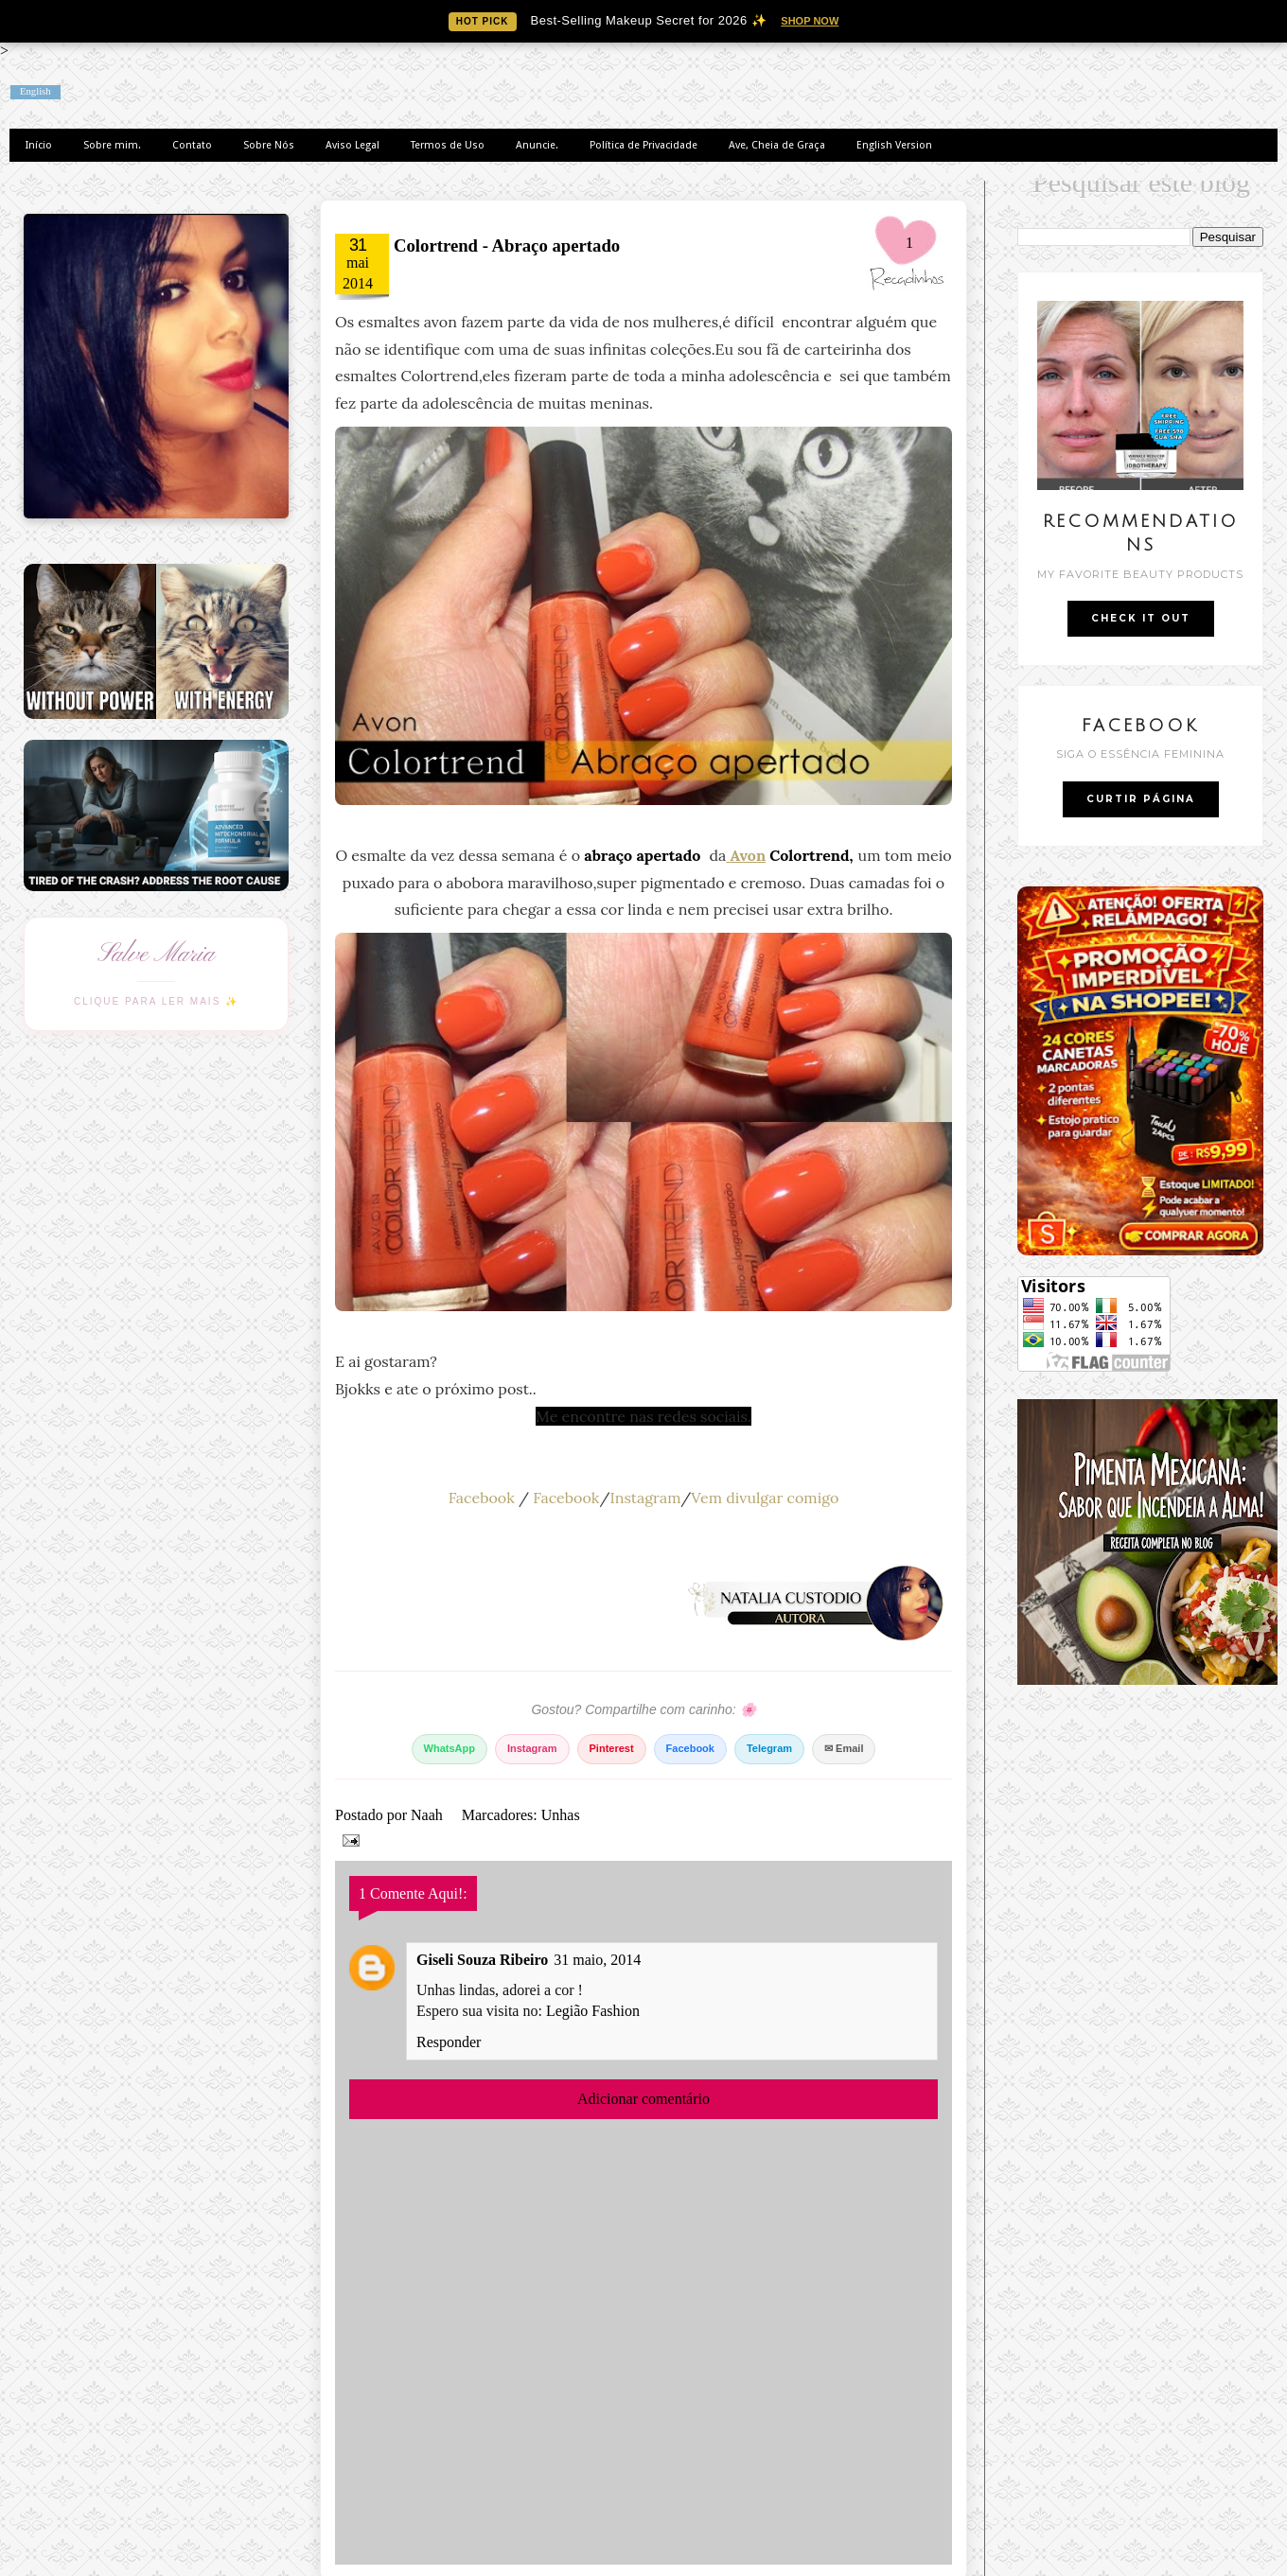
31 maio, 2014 (597, 1960)
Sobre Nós (268, 145)
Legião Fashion (593, 2011)
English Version (894, 145)
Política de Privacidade (643, 145)
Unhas (560, 1815)
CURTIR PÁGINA (1140, 799)
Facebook (482, 1497)
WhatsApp (449, 1748)
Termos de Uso (448, 145)
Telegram (769, 1748)
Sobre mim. (112, 145)
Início (39, 145)
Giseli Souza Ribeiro (482, 1960)
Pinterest (612, 1748)
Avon (749, 855)
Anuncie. (537, 145)
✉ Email (843, 1748)
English (35, 91)
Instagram (644, 1497)
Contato (192, 145)
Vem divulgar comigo (764, 1497)
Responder (448, 2042)
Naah (429, 1815)
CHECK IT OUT (1140, 618)
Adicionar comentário (643, 2099)
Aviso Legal (352, 145)
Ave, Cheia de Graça (777, 145)
